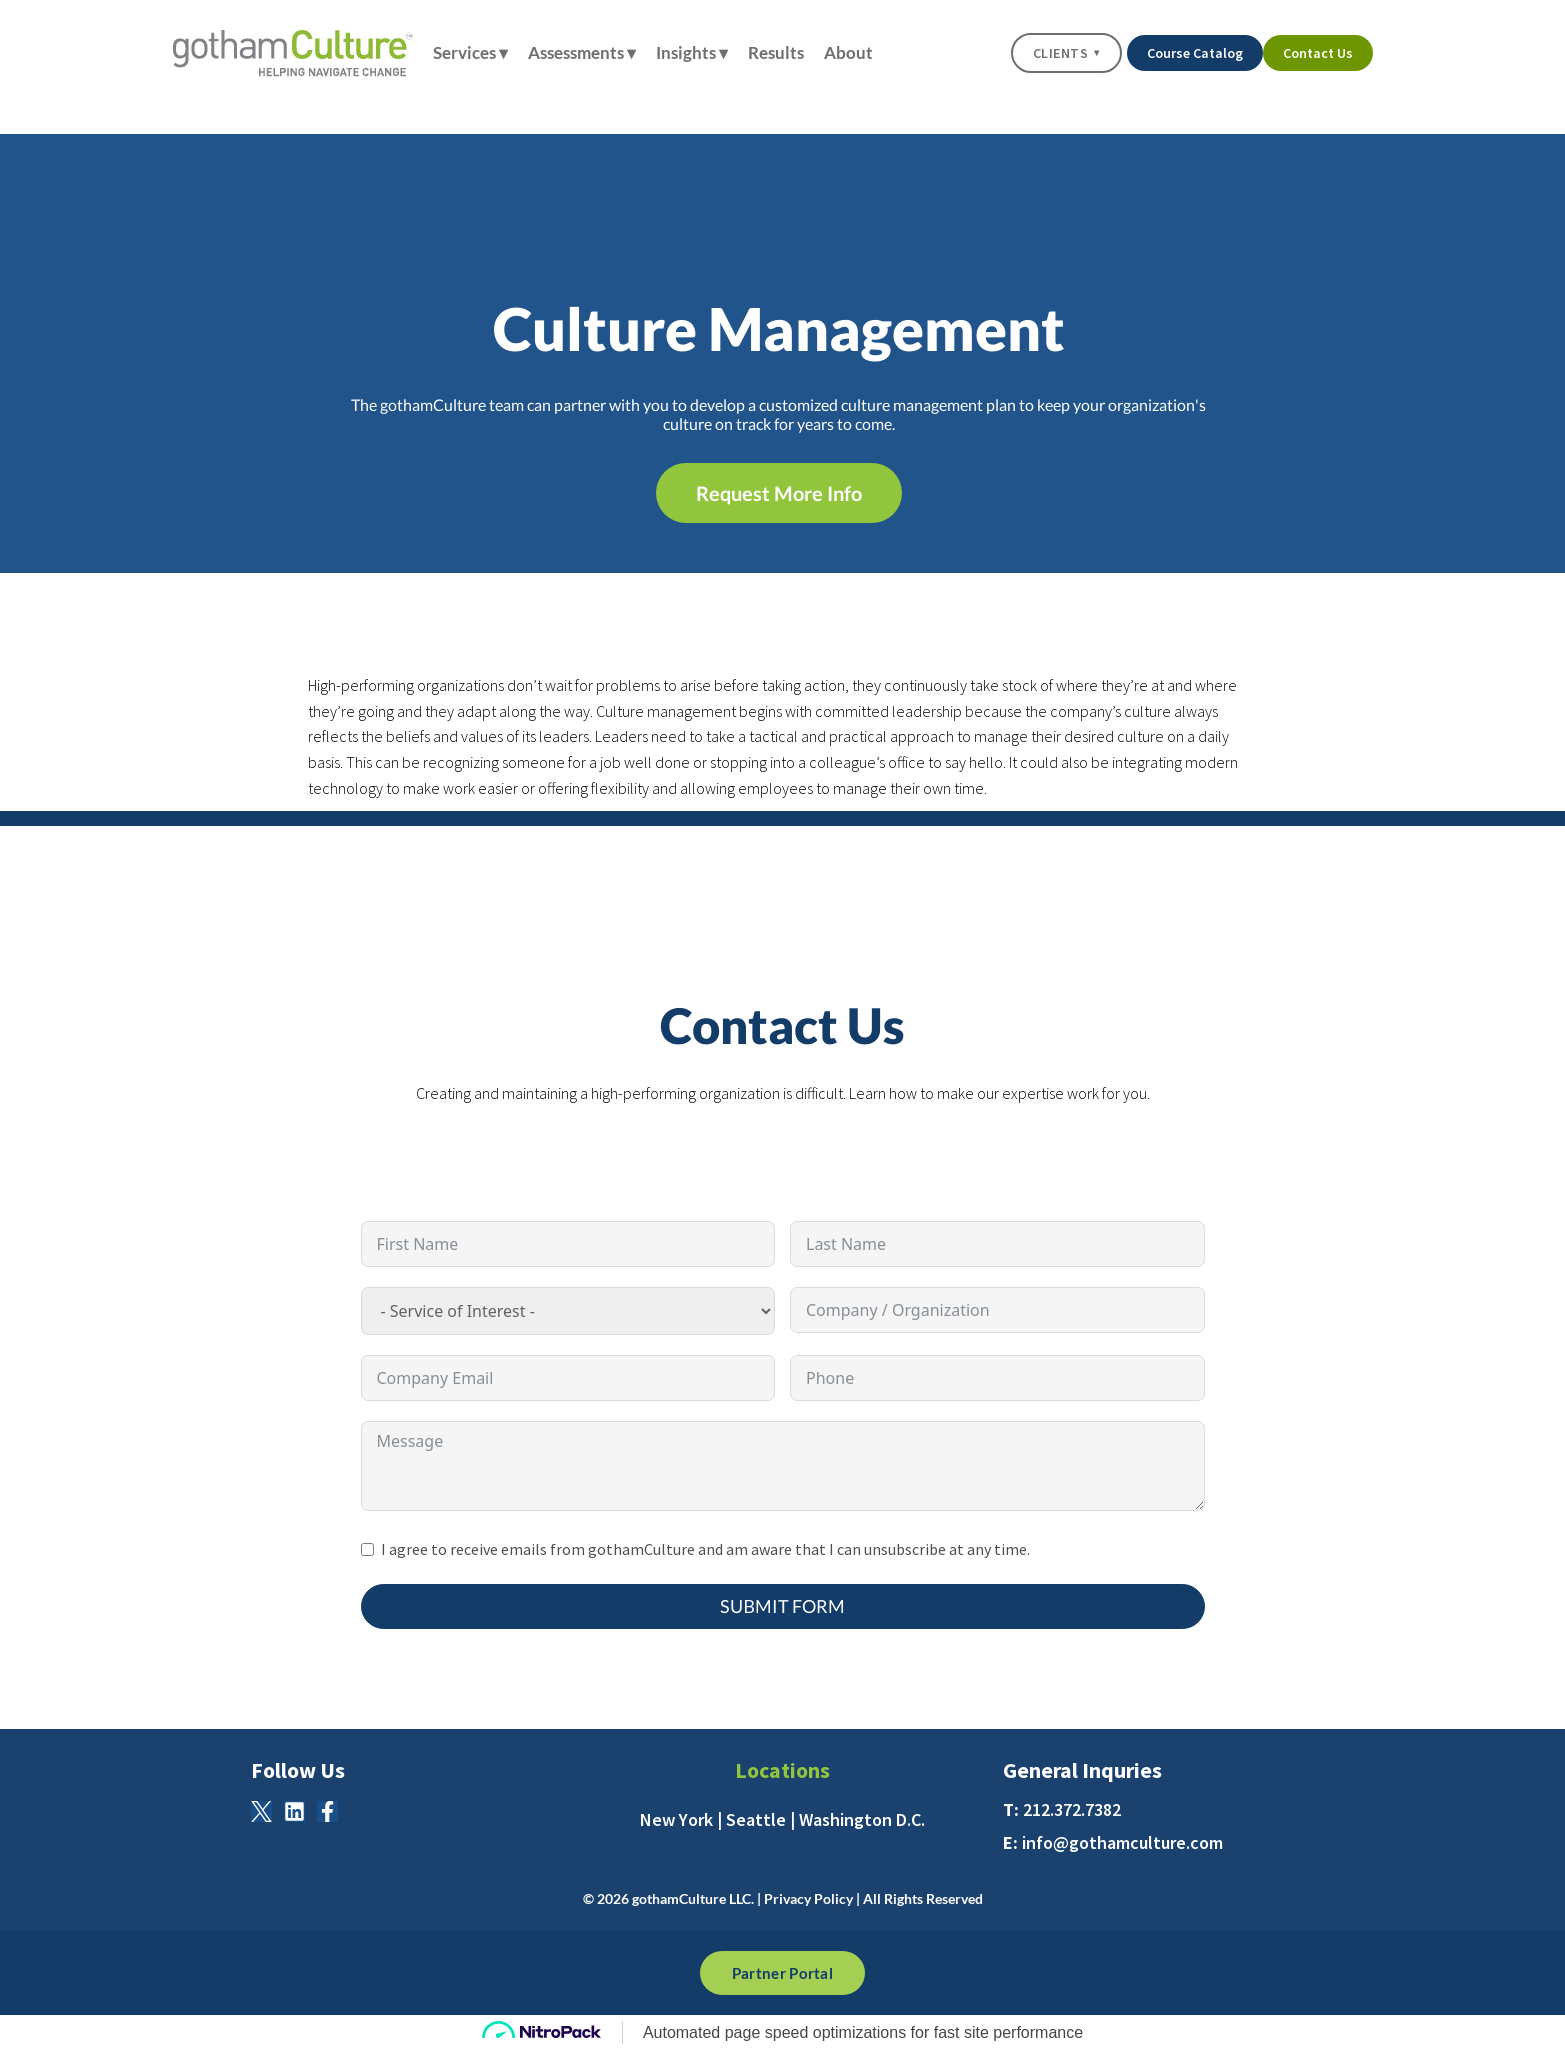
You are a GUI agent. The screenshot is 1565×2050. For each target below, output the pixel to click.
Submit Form (782, 1606)
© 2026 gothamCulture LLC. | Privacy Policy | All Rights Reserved (783, 1898)
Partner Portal (782, 1973)
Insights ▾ (697, 52)
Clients (1066, 53)
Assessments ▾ (587, 52)
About (848, 52)
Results (781, 52)
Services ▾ (475, 52)
